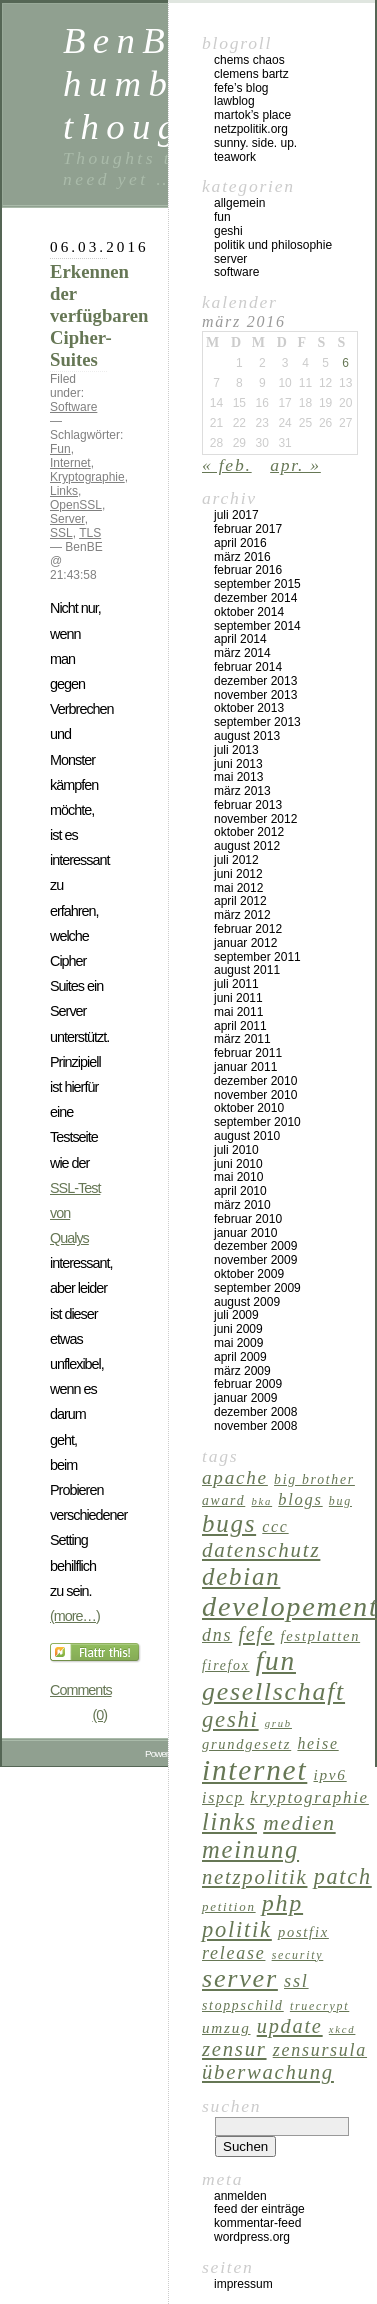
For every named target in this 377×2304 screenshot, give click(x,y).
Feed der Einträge (259, 2209)
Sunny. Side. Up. (255, 143)
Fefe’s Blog (241, 88)
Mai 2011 (238, 1012)
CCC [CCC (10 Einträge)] (275, 1526)
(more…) (75, 1616)
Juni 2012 (238, 874)
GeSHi (228, 231)
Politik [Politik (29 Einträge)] (237, 1929)
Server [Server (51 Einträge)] (240, 1978)
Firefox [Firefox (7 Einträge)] (226, 1665)
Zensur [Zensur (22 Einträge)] (234, 2049)
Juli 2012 (236, 860)
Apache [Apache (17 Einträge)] (235, 1477)
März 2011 (242, 1039)
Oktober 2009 (249, 1274)
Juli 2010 (236, 1150)
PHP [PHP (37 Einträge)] (282, 1903)
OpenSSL (76, 505)
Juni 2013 (238, 764)
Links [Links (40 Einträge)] (229, 1821)
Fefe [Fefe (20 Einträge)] (256, 1634)
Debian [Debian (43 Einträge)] (241, 1576)
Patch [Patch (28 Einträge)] (343, 1876)
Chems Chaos (249, 60)
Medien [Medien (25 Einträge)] (299, 1823)
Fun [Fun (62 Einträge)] (276, 1661)
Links (64, 491)
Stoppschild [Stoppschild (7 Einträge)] (243, 2005)
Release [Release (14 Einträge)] (233, 1953)
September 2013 (257, 722)
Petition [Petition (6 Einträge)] (229, 1906)
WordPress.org (252, 2237)
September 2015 (257, 584)
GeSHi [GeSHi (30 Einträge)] (230, 1719)
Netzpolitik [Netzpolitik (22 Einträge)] (254, 1877)
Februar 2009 (248, 1384)
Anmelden (240, 2196)
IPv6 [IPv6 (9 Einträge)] (329, 1774)
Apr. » (295, 465)
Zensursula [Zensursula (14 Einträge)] (320, 2050)
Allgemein (239, 203)
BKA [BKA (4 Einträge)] (261, 1501)
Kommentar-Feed (257, 2223)
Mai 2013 (238, 777)
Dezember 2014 (255, 598)
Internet (70, 463)
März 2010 (242, 1205)
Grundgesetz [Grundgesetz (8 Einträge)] (246, 1744)
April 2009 (240, 1357)
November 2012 (255, 819)
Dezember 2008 (255, 1412)
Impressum (243, 2284)
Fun (60, 449)
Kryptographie (87, 477)
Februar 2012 (248, 929)
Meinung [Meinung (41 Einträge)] (250, 1849)
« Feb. (227, 465)
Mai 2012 (238, 888)
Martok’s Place (252, 115)
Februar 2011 (248, 1053)
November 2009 (255, 1260)
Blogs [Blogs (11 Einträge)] (300, 1499)
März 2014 (242, 653)
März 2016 (242, 557)
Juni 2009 (238, 1329)
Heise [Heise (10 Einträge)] (317, 1743)
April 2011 (240, 1026)
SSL (61, 533)
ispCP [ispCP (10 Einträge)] (223, 1797)
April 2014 (240, 639)
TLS (90, 533)
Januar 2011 (245, 1067)
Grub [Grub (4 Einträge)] (278, 1723)
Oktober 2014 (249, 612)
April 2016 (240, 543)
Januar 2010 (245, 1233)
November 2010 (255, 1095)
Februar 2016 (248, 570)
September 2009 (257, 1288)
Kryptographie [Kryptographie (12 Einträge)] (309, 1797)
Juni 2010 (238, 1164)
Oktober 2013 (249, 708)
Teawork (235, 157)
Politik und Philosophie (273, 245)
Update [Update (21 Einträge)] (290, 2026)
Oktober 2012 (249, 832)
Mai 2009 (238, 1343)
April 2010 (240, 1191)
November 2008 (255, 1426)
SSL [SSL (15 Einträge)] (296, 1981)
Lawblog (234, 101)
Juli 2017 (236, 515)
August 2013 (247, 736)
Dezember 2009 (255, 1246)
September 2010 (257, 1122)
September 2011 (257, 957)
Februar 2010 (248, 1219)
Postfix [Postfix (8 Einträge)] (303, 1932)
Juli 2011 (236, 984)
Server (67, 519)
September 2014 (257, 626)
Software (73, 407)
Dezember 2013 (255, 681)
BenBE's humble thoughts (156, 83)
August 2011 (247, 970)
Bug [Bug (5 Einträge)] (340, 1501)
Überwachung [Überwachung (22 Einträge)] (268, 2072)
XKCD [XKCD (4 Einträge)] (342, 2029)
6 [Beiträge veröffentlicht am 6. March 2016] (345, 363)
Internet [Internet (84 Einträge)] (254, 1770)
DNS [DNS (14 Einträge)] (217, 1635)
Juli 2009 (236, 1315)
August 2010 (247, 1136)
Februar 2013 (248, 805)
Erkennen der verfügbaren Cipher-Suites (99, 315)
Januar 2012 (245, 943)
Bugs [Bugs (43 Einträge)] (229, 1523)
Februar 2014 (248, 667)
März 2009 (242, 1371)
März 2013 (242, 791)
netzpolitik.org (251, 129)
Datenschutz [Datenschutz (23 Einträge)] (261, 1550)
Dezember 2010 (255, 1081)
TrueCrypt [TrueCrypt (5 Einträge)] (319, 2006)
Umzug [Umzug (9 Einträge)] (226, 2027)
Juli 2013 (236, 750)
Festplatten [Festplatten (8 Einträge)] (321, 1636)
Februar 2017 (248, 529)
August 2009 (247, 1302)
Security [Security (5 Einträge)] (298, 1955)
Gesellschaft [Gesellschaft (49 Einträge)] (273, 1691)
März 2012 (242, 915)
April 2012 (240, 901)
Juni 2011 (238, 998)
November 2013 (255, 695)
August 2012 (247, 846)
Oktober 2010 (249, 1108)
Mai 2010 (238, 1177)
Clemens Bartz (251, 74)
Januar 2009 (245, 1398)
